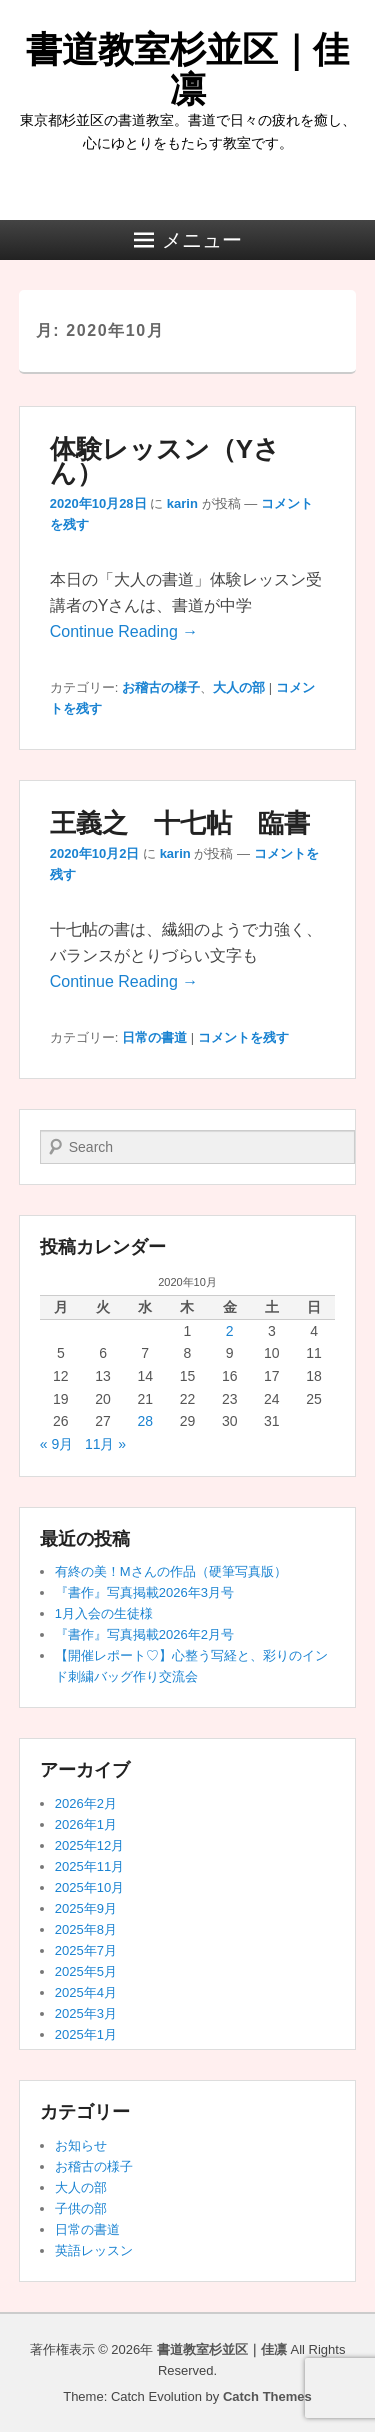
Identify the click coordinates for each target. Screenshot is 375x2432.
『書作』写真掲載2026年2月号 (144, 1634)
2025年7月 (86, 1950)
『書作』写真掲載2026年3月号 (144, 1592)
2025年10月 (89, 1887)
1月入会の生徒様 (104, 1613)
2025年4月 (86, 1992)
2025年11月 (89, 1866)
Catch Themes (267, 2396)
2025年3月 (86, 2013)
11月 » (105, 1444)
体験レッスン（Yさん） (165, 461)
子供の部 (81, 2208)
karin (182, 503)
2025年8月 (86, 1929)
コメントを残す (243, 1037)
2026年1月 (86, 1824)
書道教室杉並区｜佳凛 (187, 69)
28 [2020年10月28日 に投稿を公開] (145, 1421)
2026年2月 (86, 1803)
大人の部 (239, 687)
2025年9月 (86, 1908)
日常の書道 (154, 1037)
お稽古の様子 (161, 687)
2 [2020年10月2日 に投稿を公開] (230, 1331)
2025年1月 (86, 2034)
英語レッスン (94, 2250)
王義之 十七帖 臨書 (180, 823)
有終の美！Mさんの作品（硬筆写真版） (171, 1571)
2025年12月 (89, 1845)
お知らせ (81, 2145)
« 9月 (56, 1444)
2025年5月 (86, 1971)
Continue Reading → (124, 631)
